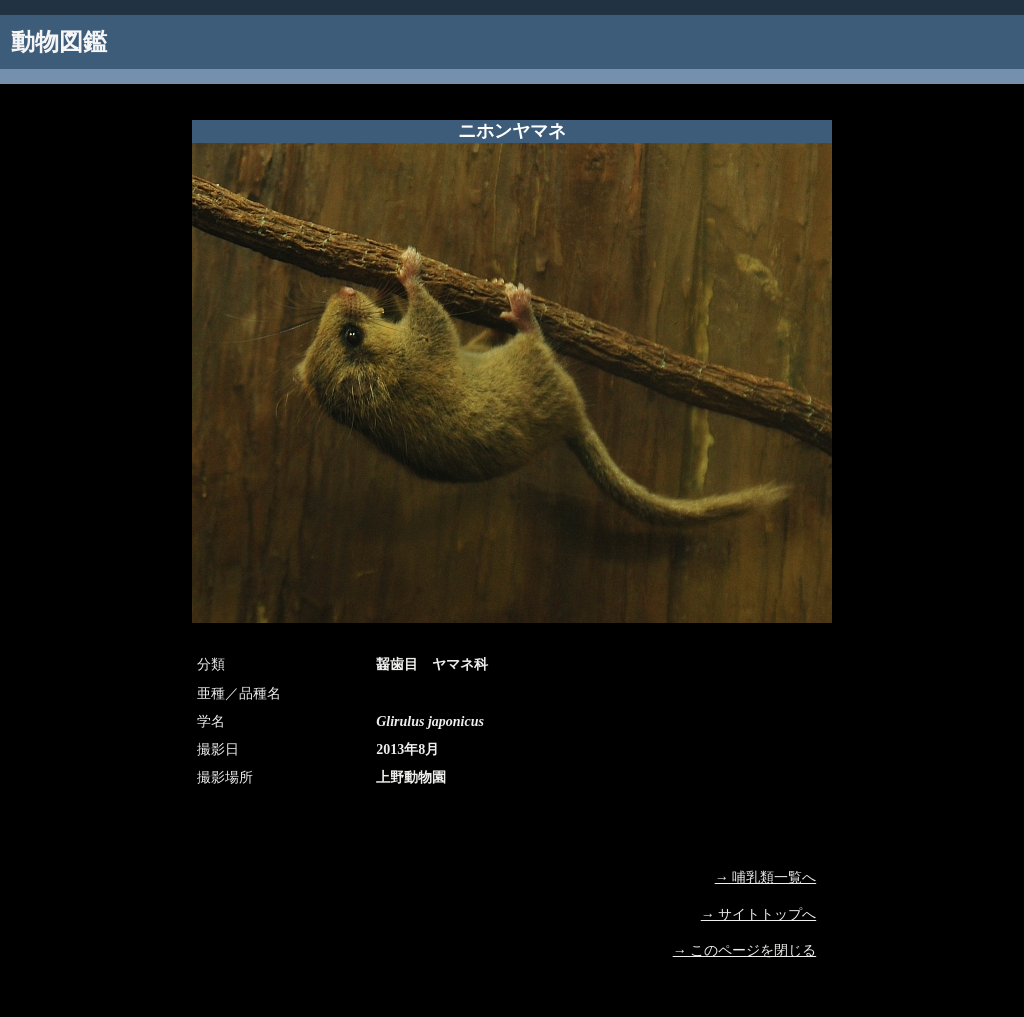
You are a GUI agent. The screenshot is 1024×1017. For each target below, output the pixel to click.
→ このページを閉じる (745, 950)
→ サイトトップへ (759, 914)
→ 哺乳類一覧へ (766, 877)
